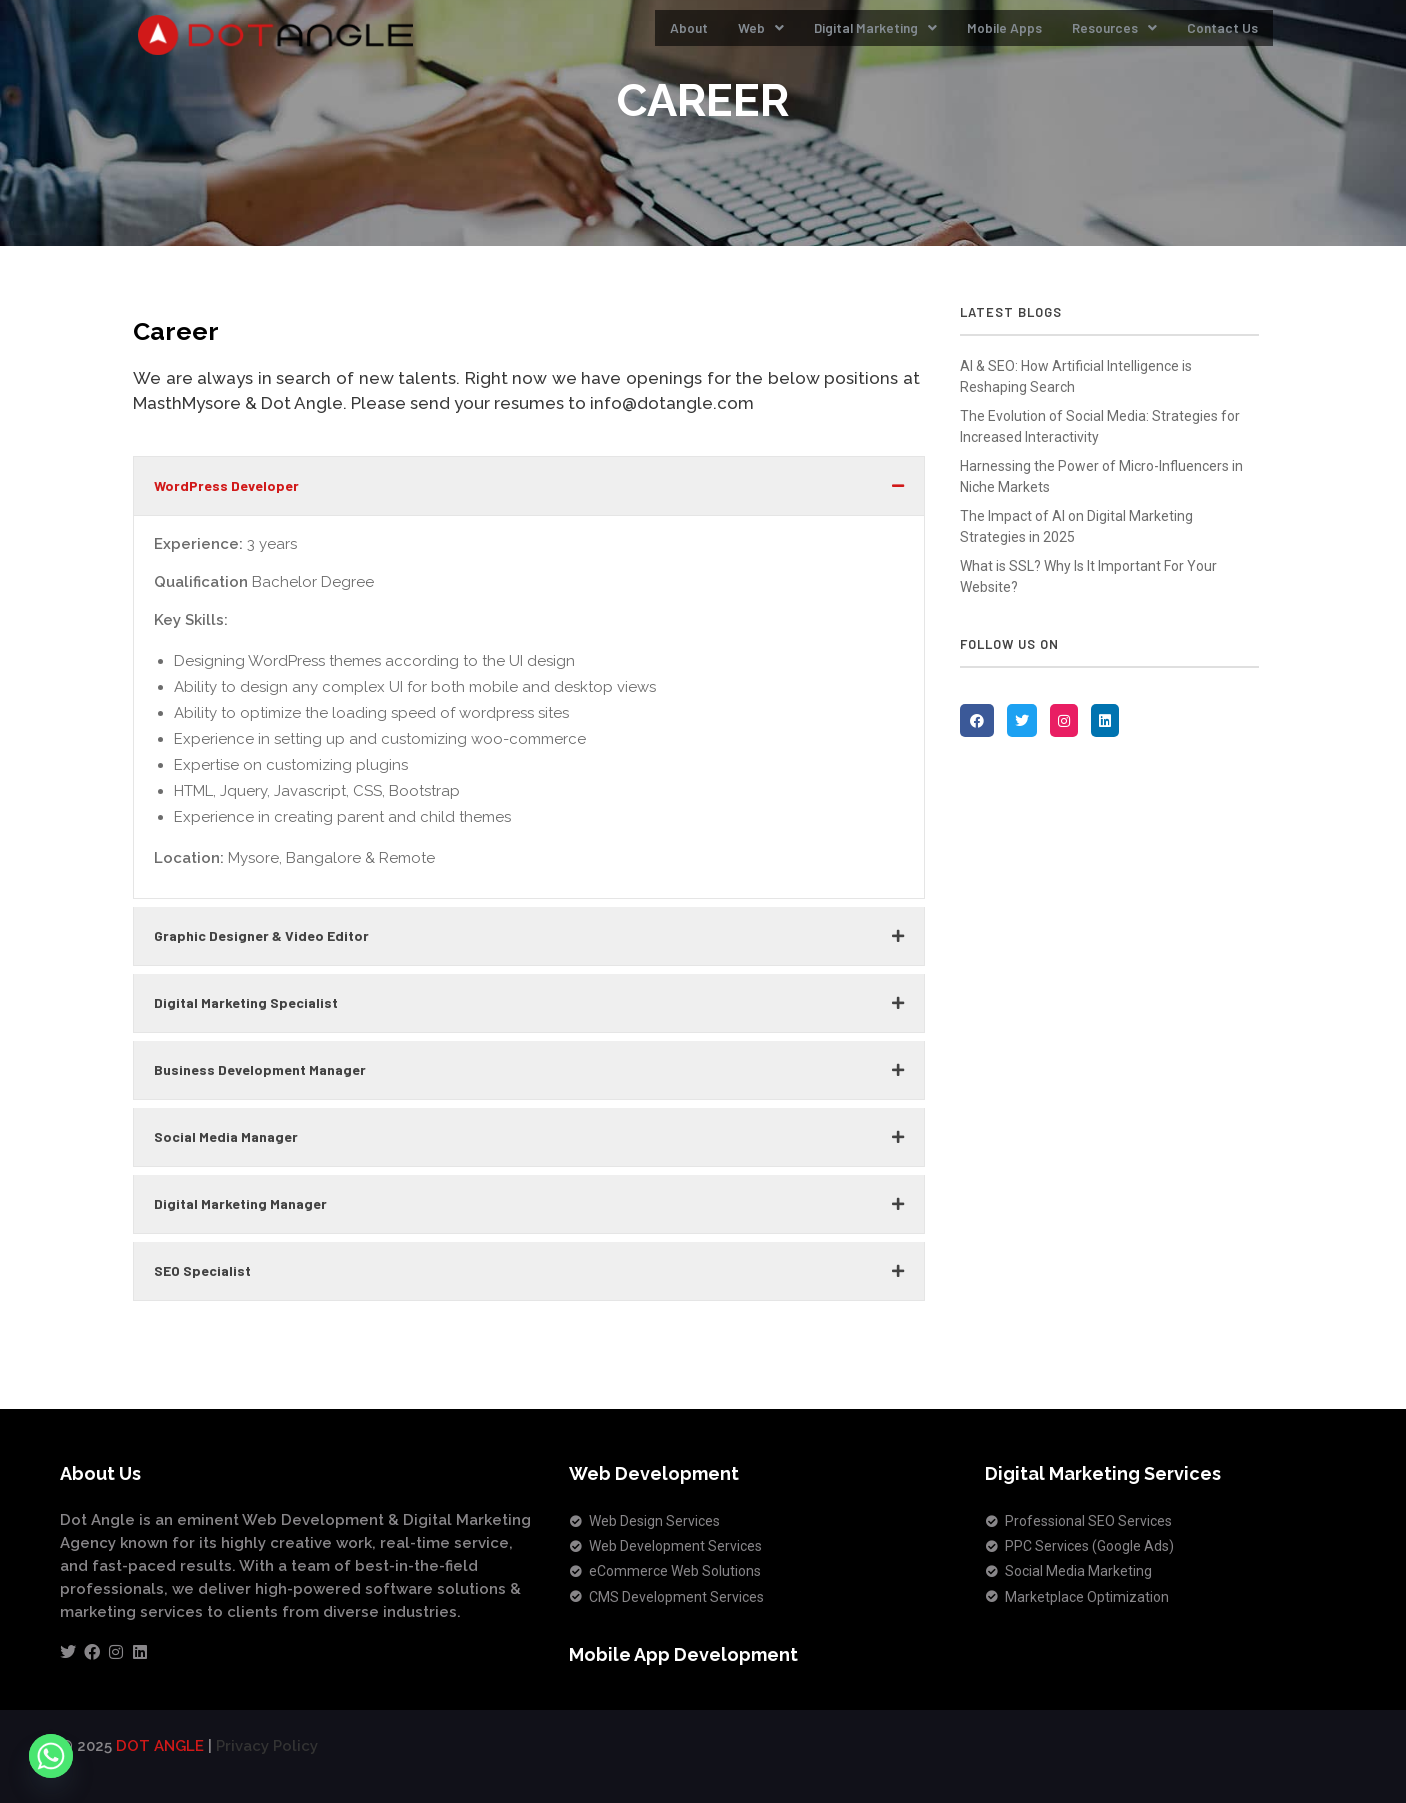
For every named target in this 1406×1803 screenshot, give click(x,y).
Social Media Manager (226, 1136)
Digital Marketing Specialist (246, 1002)
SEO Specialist (202, 1270)
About (630, 32)
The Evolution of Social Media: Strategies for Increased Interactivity (1100, 426)
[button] (529, 486)
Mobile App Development (683, 1654)
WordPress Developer (226, 485)
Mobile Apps (975, 32)
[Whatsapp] (51, 1756)
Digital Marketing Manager (240, 1203)
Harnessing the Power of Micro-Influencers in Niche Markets (1101, 476)
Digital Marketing (832, 32)
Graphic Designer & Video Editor (261, 935)
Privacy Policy (267, 1746)
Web (707, 32)
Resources (1097, 32)
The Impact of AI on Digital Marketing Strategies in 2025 (1076, 526)
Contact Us (1217, 32)
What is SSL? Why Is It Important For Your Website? (1088, 576)
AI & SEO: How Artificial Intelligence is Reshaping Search (1076, 376)
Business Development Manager (260, 1069)
